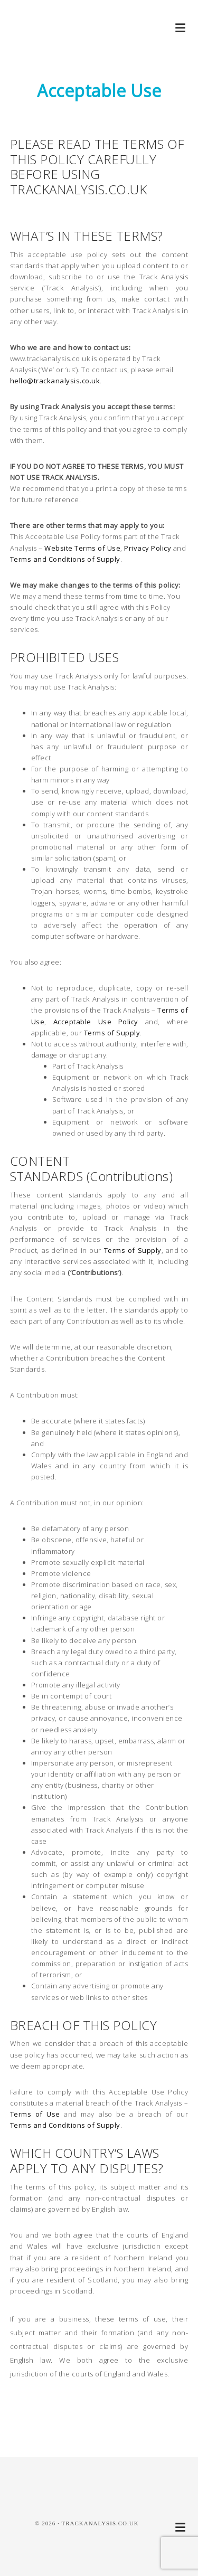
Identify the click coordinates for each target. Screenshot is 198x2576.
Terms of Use (35, 2114)
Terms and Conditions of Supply (65, 559)
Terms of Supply (112, 1032)
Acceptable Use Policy (95, 1021)
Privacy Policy (147, 548)
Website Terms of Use (82, 548)
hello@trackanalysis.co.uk (55, 380)
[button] (181, 27)
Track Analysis (52, 42)
